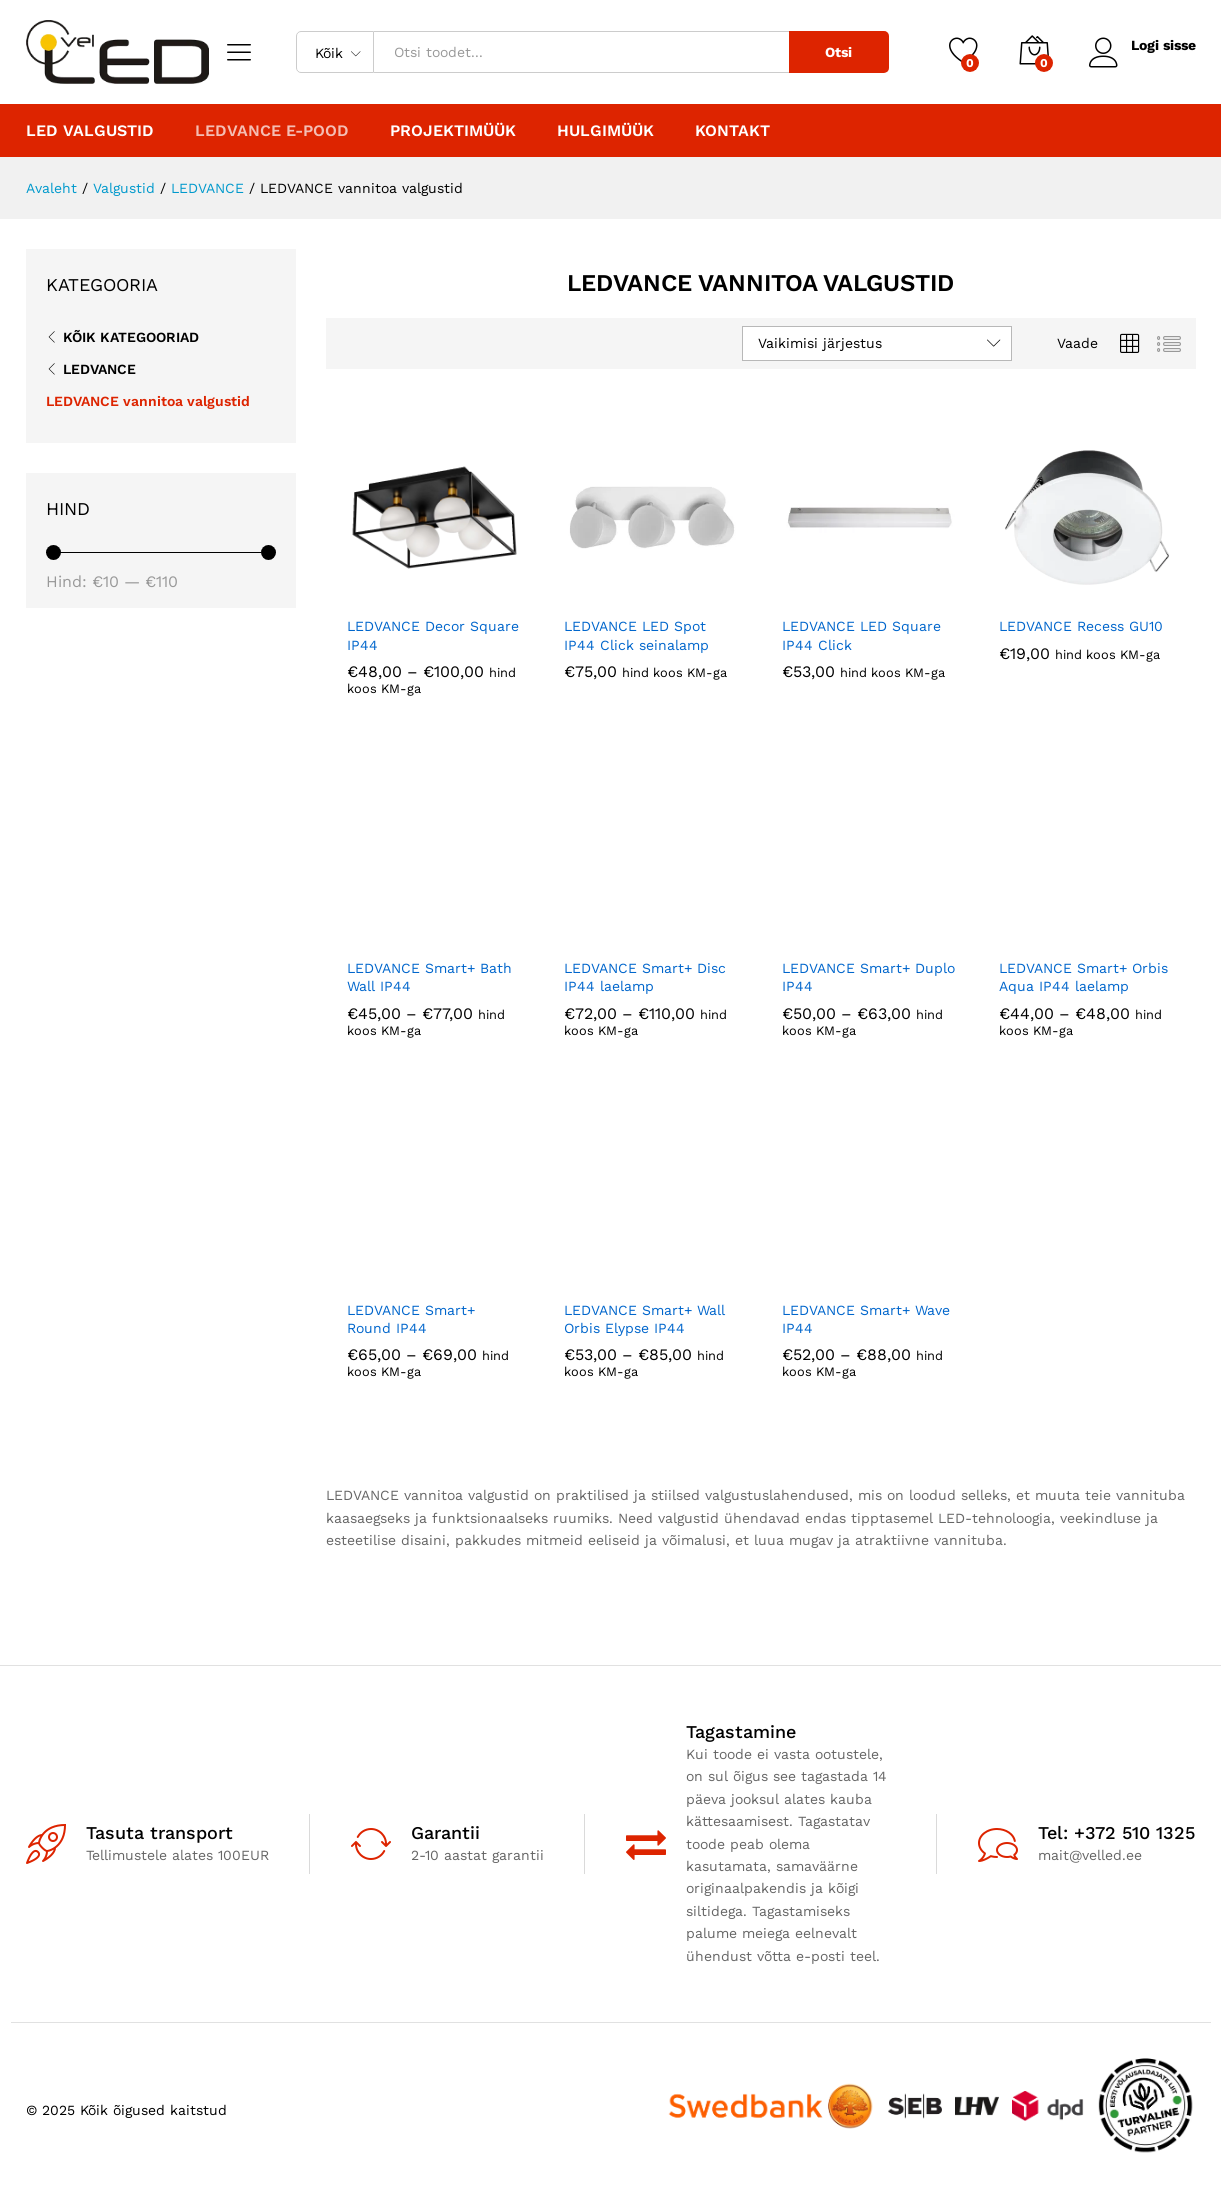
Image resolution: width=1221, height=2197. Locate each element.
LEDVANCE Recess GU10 (1081, 626)
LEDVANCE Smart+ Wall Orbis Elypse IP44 (644, 1319)
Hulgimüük (605, 131)
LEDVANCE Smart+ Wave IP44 (866, 1319)
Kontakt (732, 131)
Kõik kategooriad (131, 337)
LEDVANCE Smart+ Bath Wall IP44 (429, 977)
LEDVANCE (99, 369)
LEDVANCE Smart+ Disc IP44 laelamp (645, 977)
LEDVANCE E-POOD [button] (272, 131)
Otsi (838, 52)
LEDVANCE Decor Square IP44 (433, 635)
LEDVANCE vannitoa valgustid (148, 401)
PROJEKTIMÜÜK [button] (453, 131)
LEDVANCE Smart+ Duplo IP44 (868, 977)
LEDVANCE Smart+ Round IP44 (411, 1319)
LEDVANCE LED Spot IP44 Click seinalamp (636, 635)
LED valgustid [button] (90, 131)
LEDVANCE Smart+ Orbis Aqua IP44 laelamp (1083, 977)
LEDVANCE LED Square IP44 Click (861, 635)
